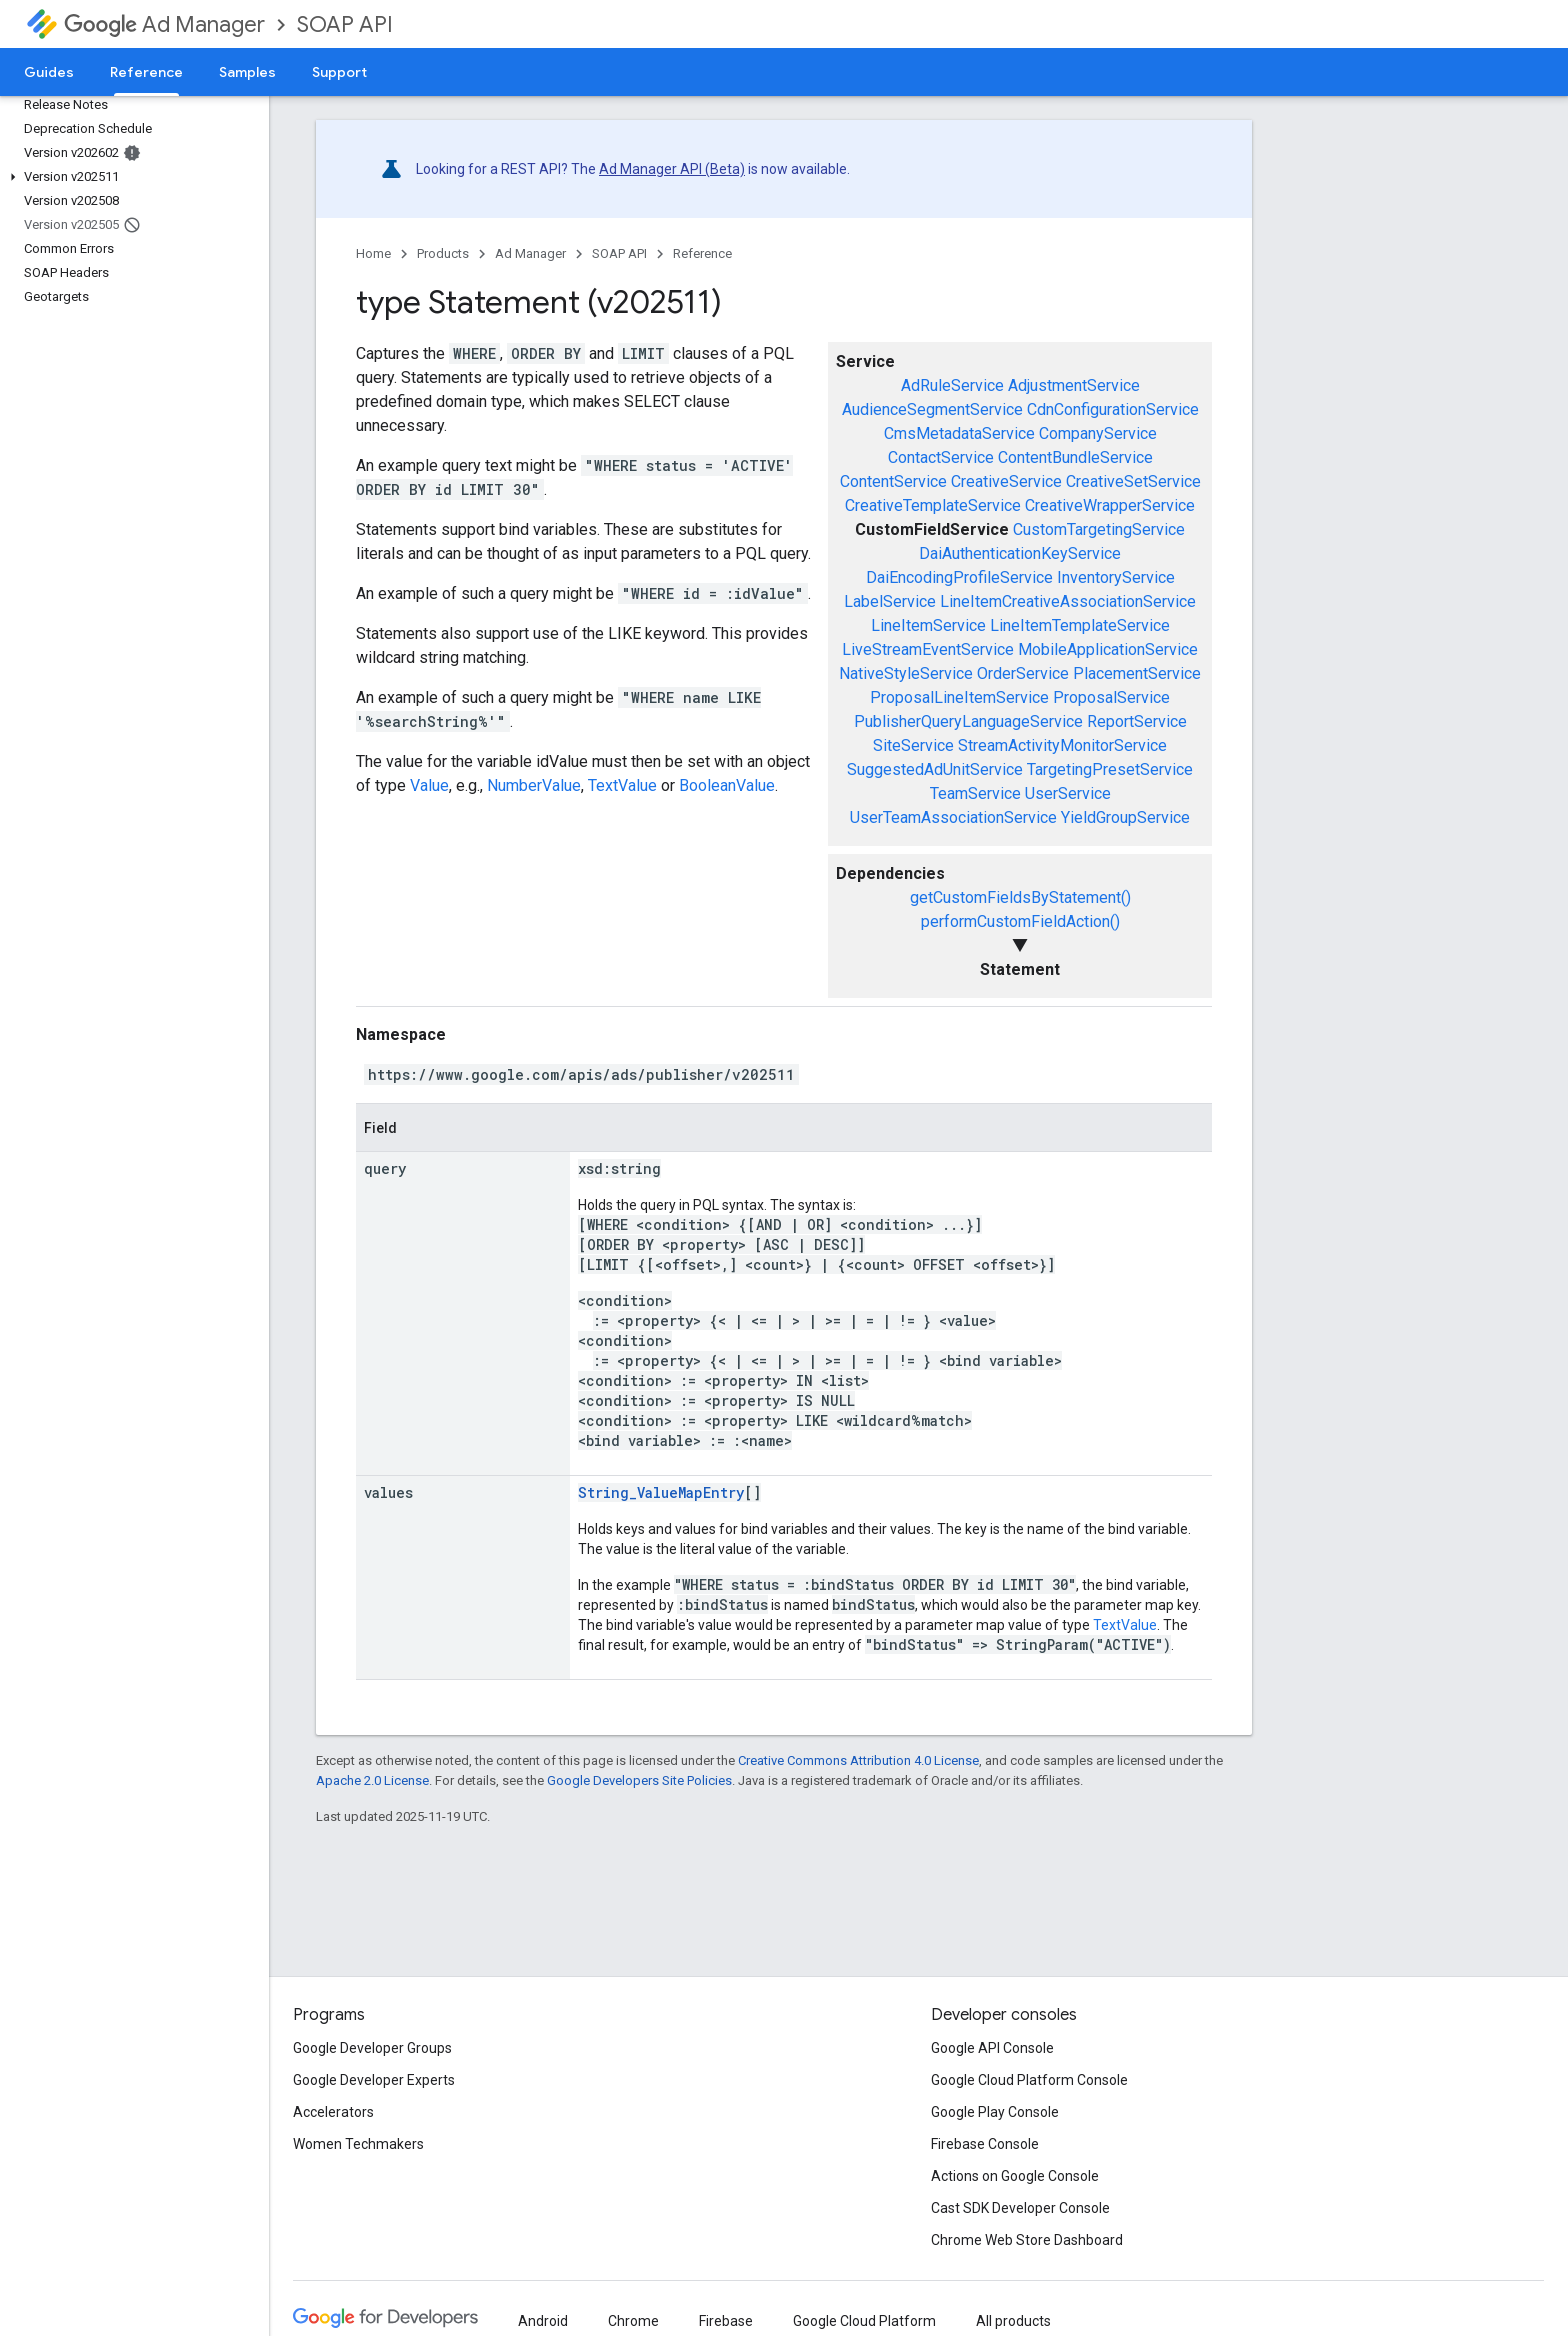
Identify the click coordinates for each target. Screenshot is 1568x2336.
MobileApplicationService (1108, 649)
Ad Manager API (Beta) (672, 169)
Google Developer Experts (374, 2080)
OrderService (1023, 673)
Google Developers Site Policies (639, 1780)
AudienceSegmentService (932, 409)
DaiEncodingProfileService (959, 577)
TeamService (975, 793)
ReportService (1137, 721)
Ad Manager (164, 24)
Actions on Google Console (1015, 2176)
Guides (49, 72)
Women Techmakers (358, 2144)
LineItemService (928, 625)
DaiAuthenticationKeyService (1020, 553)
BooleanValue (727, 785)
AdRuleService (952, 385)
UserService (1068, 793)
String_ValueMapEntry (661, 1492)
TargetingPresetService (1110, 769)
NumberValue (534, 785)
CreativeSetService (1133, 481)
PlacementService (1137, 673)
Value (429, 785)
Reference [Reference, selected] (146, 72)
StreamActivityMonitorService (1062, 745)
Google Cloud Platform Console (1029, 2080)
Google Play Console (995, 2112)
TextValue (622, 785)
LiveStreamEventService (928, 649)
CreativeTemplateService (933, 505)
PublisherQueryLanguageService (968, 721)
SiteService (913, 745)
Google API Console (992, 2048)
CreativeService (1006, 481)
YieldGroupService (1125, 817)
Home (373, 253)
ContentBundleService (1075, 457)
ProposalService (1111, 697)
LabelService (890, 601)
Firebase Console (985, 2144)
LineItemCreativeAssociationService (1068, 601)
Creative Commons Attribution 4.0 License (858, 1760)
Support (339, 72)
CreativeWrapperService (1110, 505)
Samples (247, 72)
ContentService (893, 481)
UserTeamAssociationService (953, 817)
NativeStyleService (906, 673)
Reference (702, 253)
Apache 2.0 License (372, 1780)
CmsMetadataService (959, 433)
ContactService (941, 457)
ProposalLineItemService (959, 697)
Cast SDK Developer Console (1020, 2208)
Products (443, 253)
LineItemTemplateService (1080, 625)
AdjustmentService (1074, 385)
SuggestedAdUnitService (935, 769)
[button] (130, 177)
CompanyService (1098, 433)
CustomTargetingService (1099, 529)
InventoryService (1116, 577)
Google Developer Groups (372, 2048)
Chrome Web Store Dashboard (1027, 2240)
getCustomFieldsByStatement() (1020, 897)
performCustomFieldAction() (1020, 921)
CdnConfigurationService (1113, 409)
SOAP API (345, 24)
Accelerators (333, 2112)
